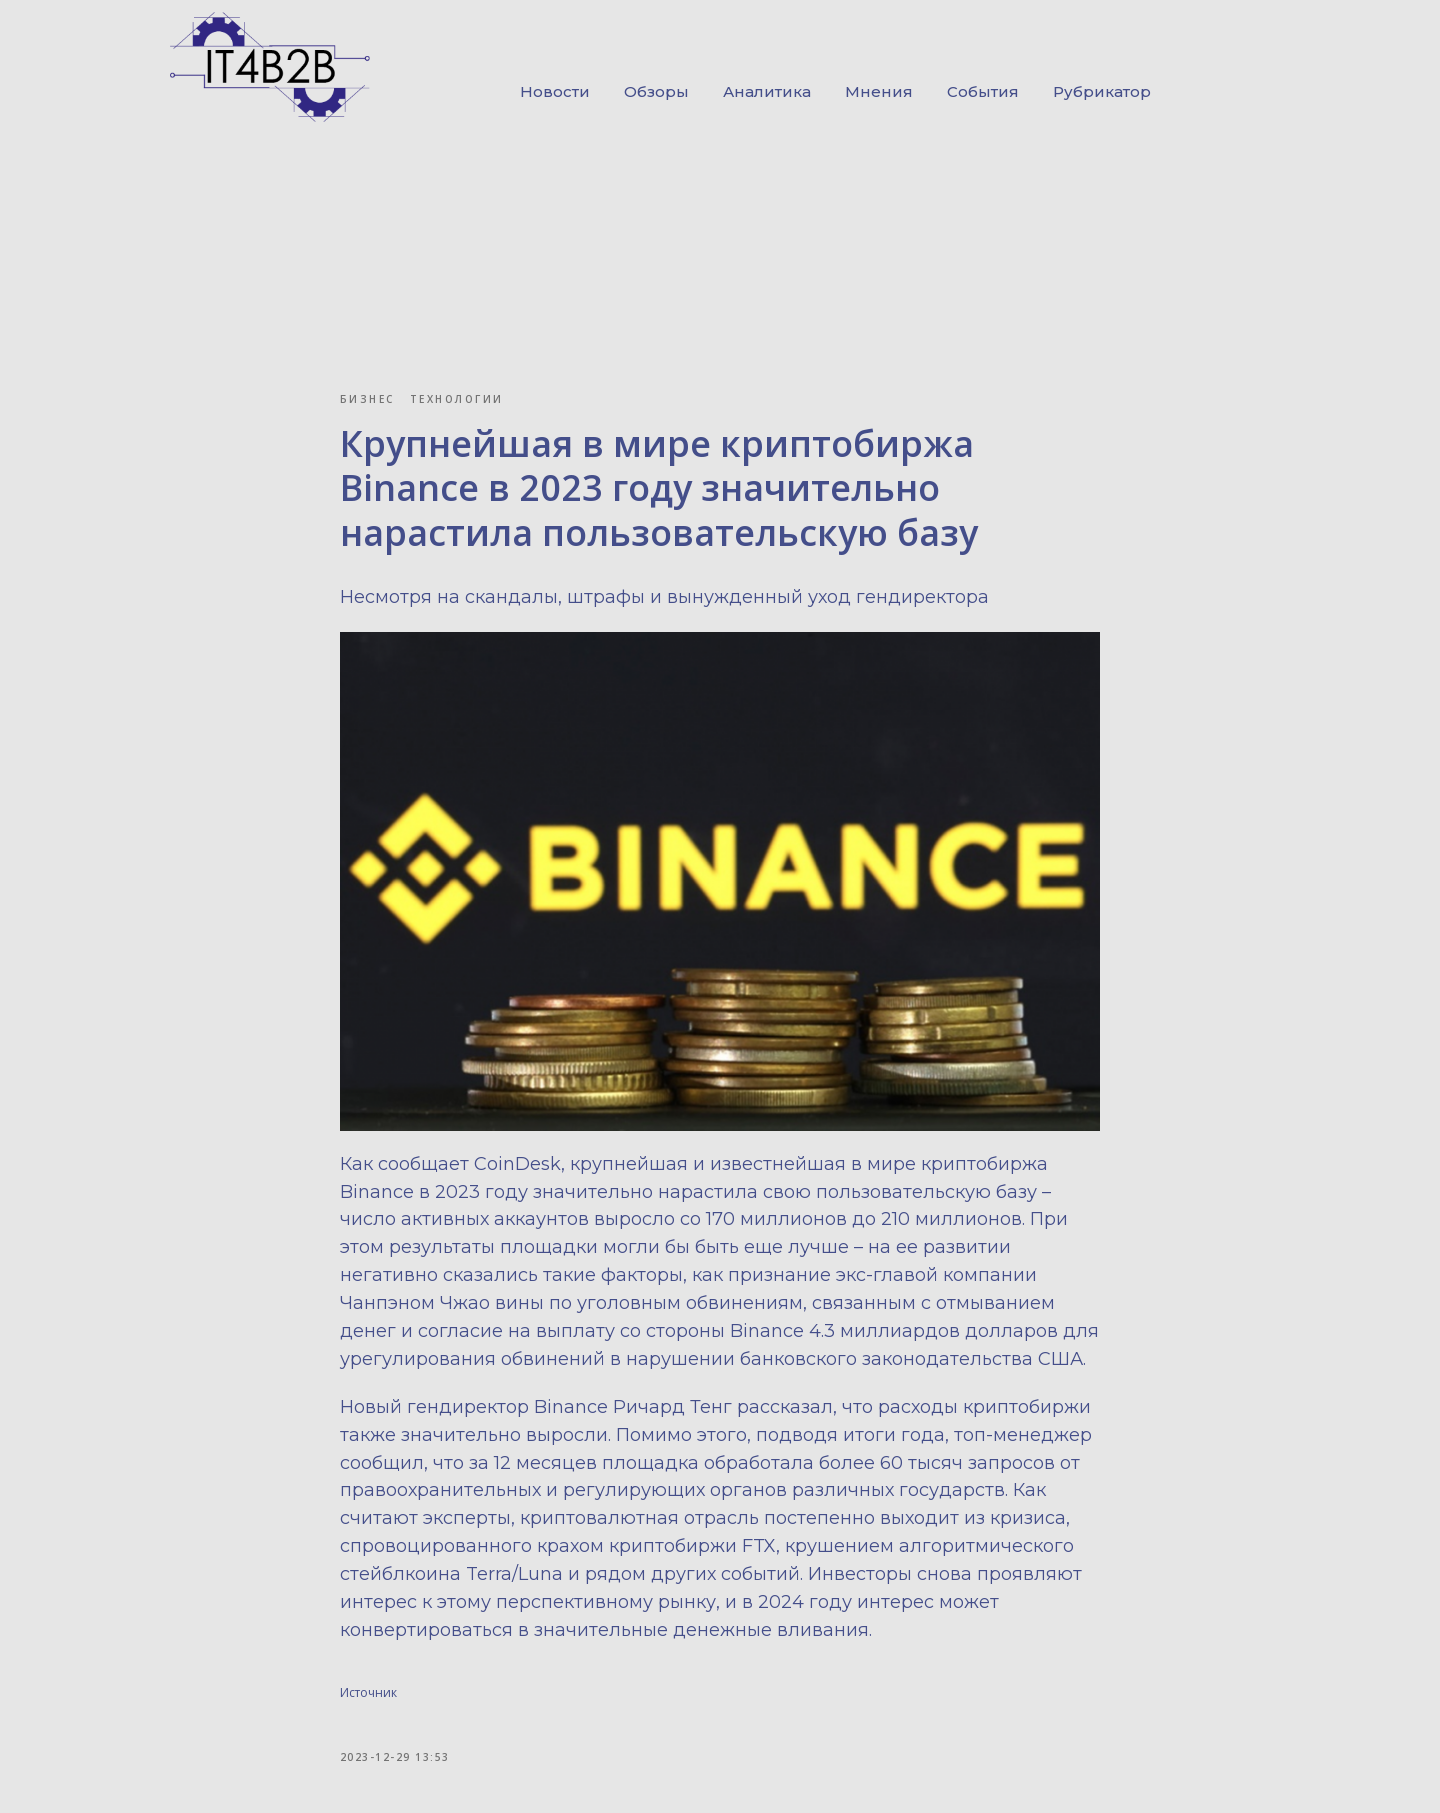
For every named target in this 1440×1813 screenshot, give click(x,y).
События (983, 91)
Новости (555, 91)
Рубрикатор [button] (1102, 91)
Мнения (879, 91)
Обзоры (656, 91)
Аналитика (767, 91)
